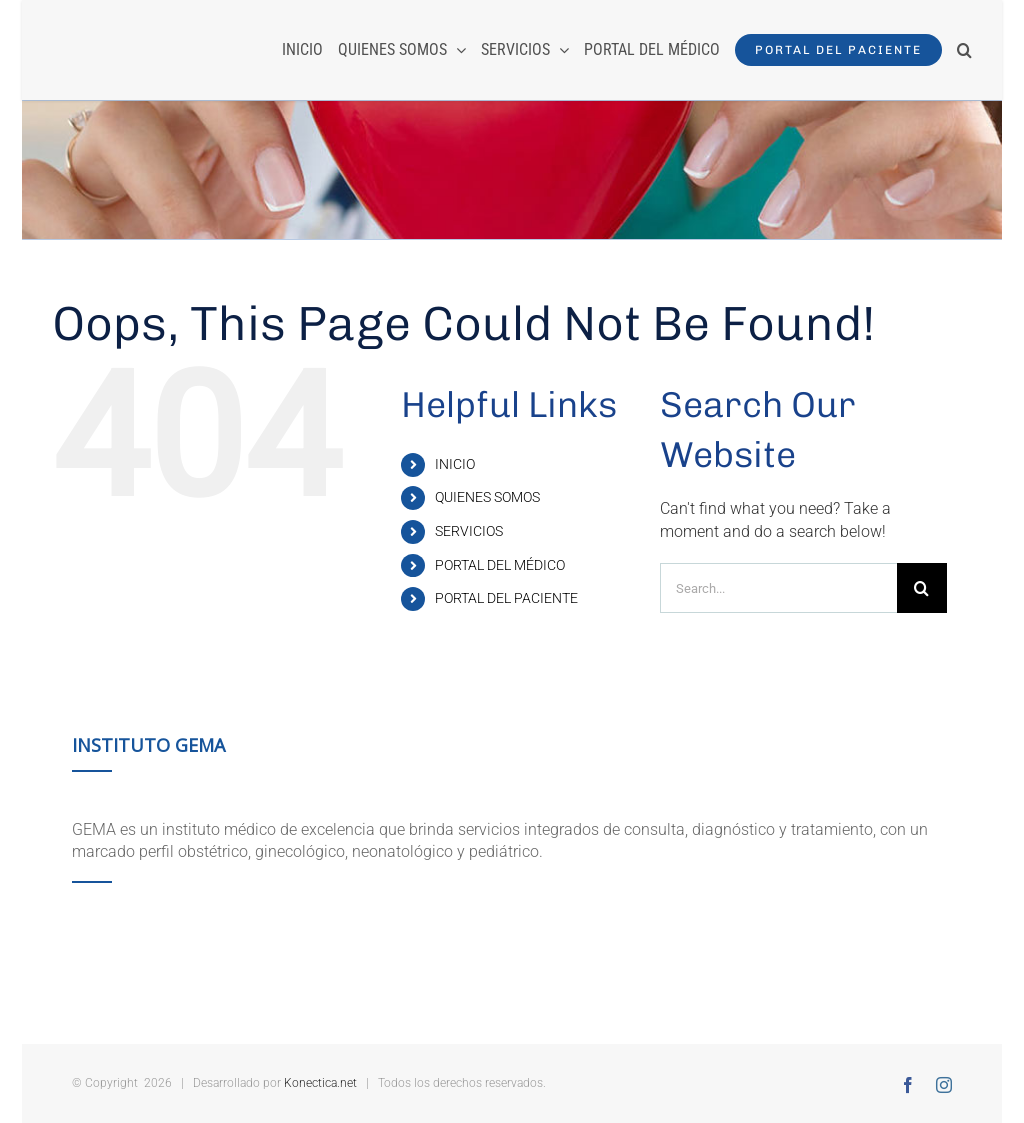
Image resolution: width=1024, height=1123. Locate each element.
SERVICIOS (469, 531)
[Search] (922, 588)
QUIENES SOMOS (487, 497)
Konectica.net (320, 1083)
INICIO (455, 464)
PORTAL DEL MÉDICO (500, 565)
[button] (964, 50)
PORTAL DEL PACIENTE (506, 598)
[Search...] (778, 588)
